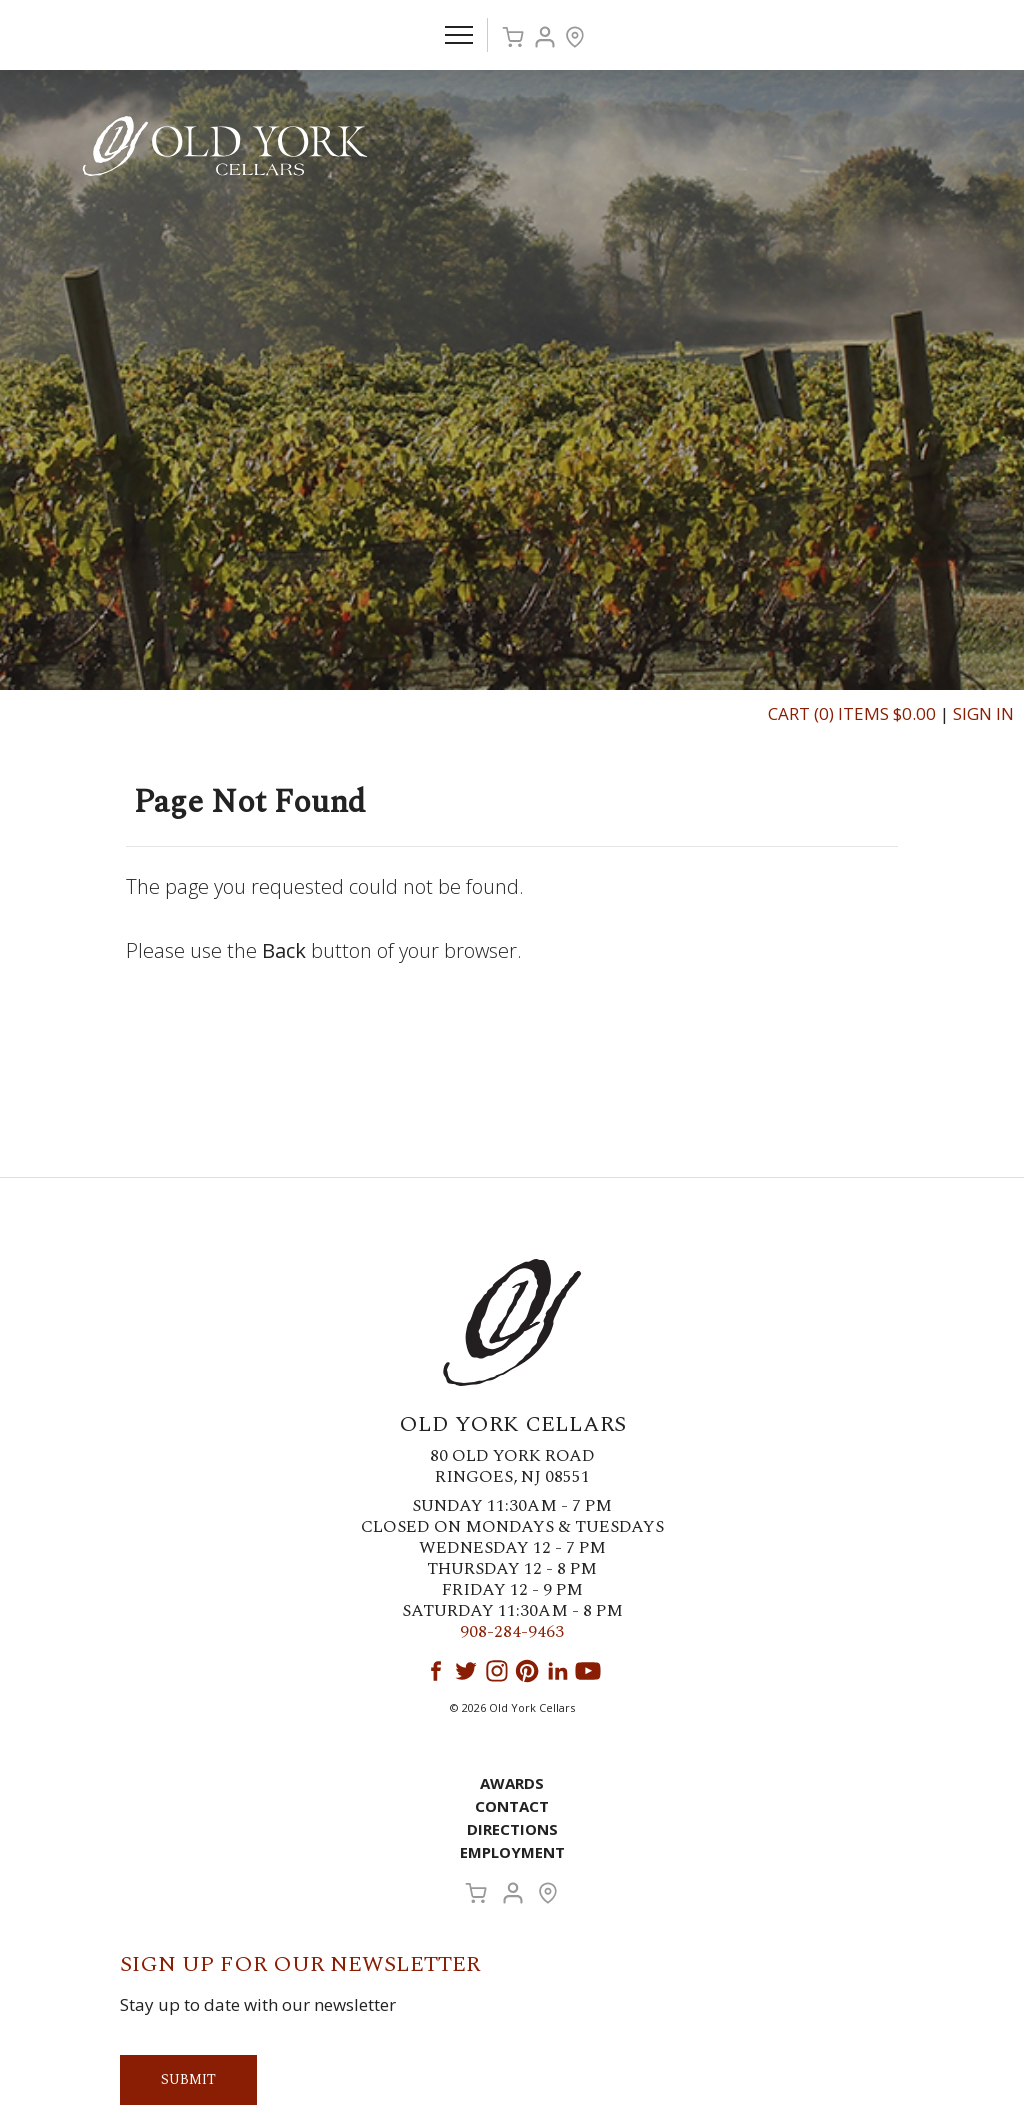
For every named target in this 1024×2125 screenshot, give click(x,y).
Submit (188, 2079)
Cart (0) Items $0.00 (852, 713)
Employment (512, 1852)
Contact (512, 1806)
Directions (512, 1829)
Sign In (983, 713)
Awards (512, 1783)
